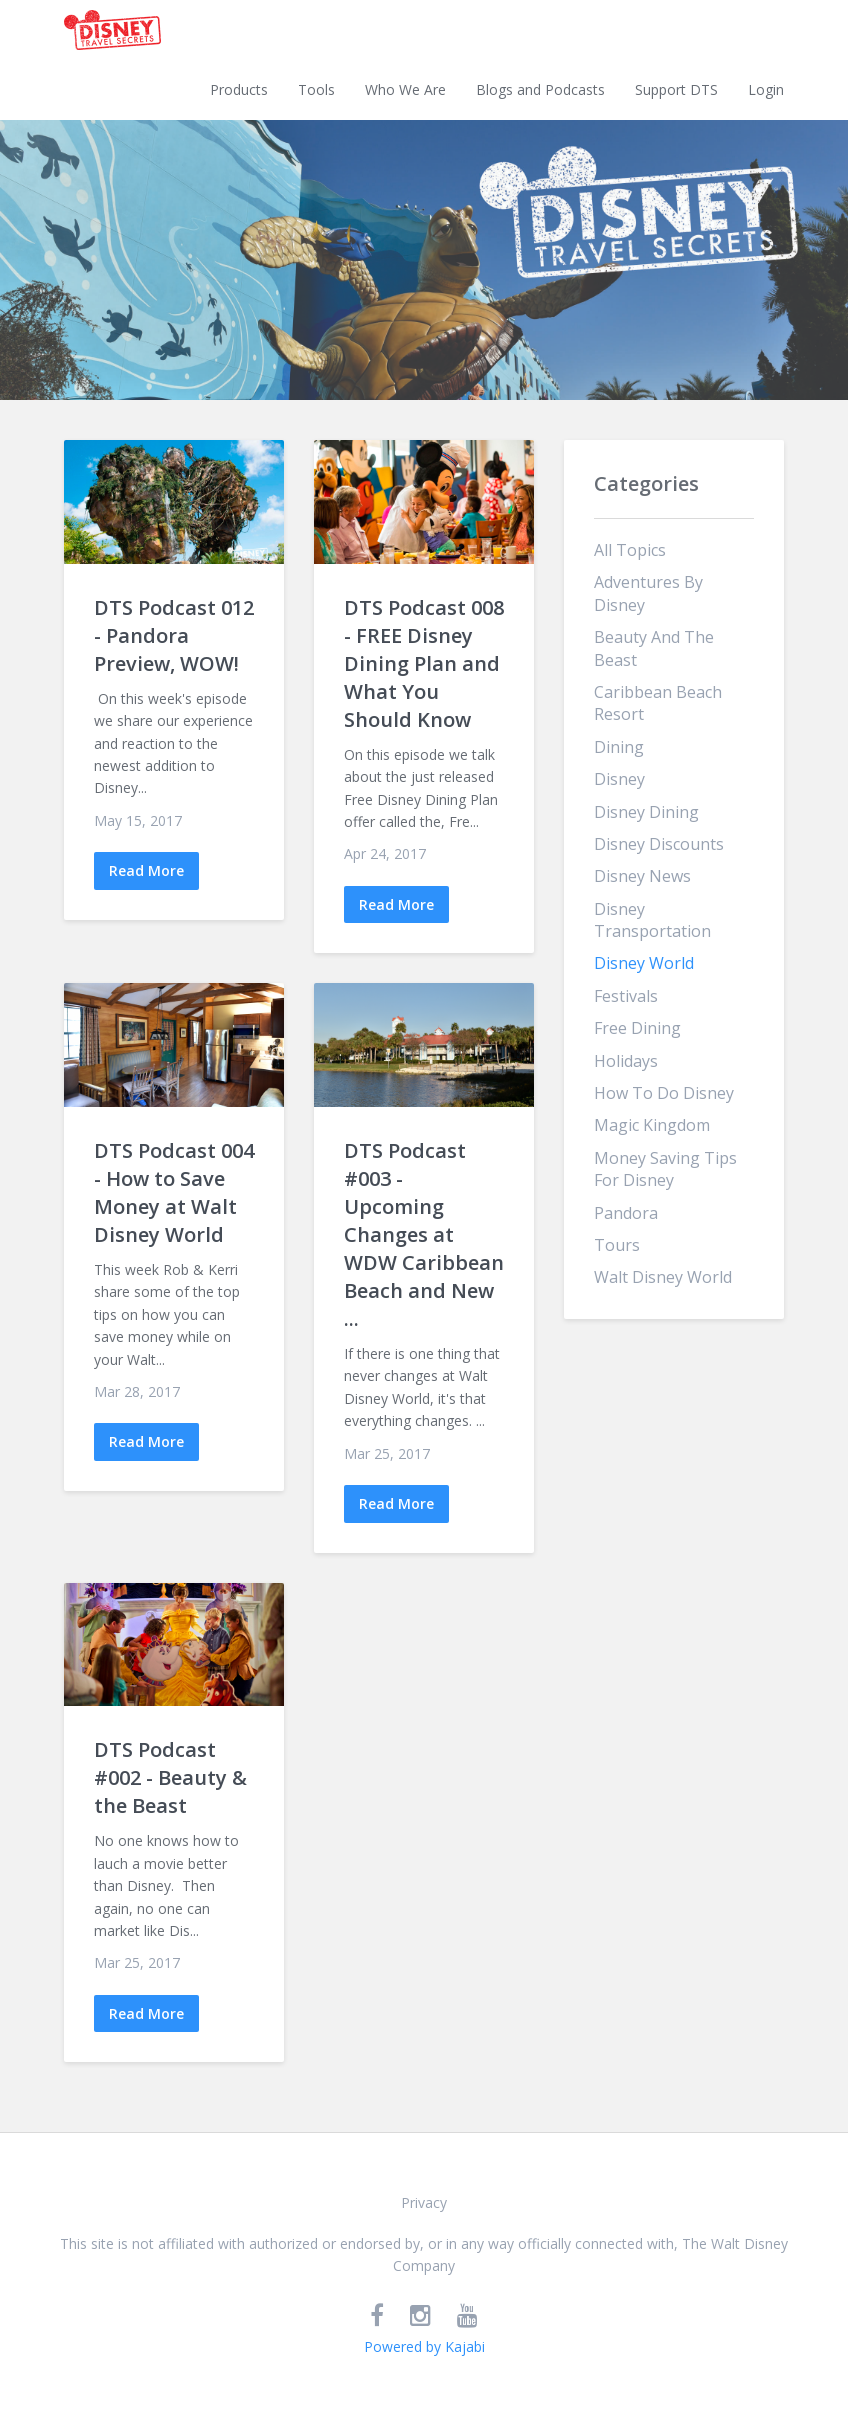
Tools (316, 89)
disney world (644, 963)
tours (617, 1245)
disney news (642, 876)
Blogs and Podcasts (540, 89)
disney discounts (659, 844)
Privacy (424, 2202)
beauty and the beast (654, 648)
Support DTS (676, 89)
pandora (626, 1213)
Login (766, 89)
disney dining (646, 812)
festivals (626, 996)
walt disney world (663, 1277)
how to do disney (664, 1093)
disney (619, 779)
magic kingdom (652, 1125)
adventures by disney (648, 593)
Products (239, 89)
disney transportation (652, 920)
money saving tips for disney (665, 1169)
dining (619, 747)
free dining (637, 1028)
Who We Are (405, 89)
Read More (146, 870)
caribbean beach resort (658, 703)
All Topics (630, 550)
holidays (626, 1061)
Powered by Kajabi (424, 2346)
